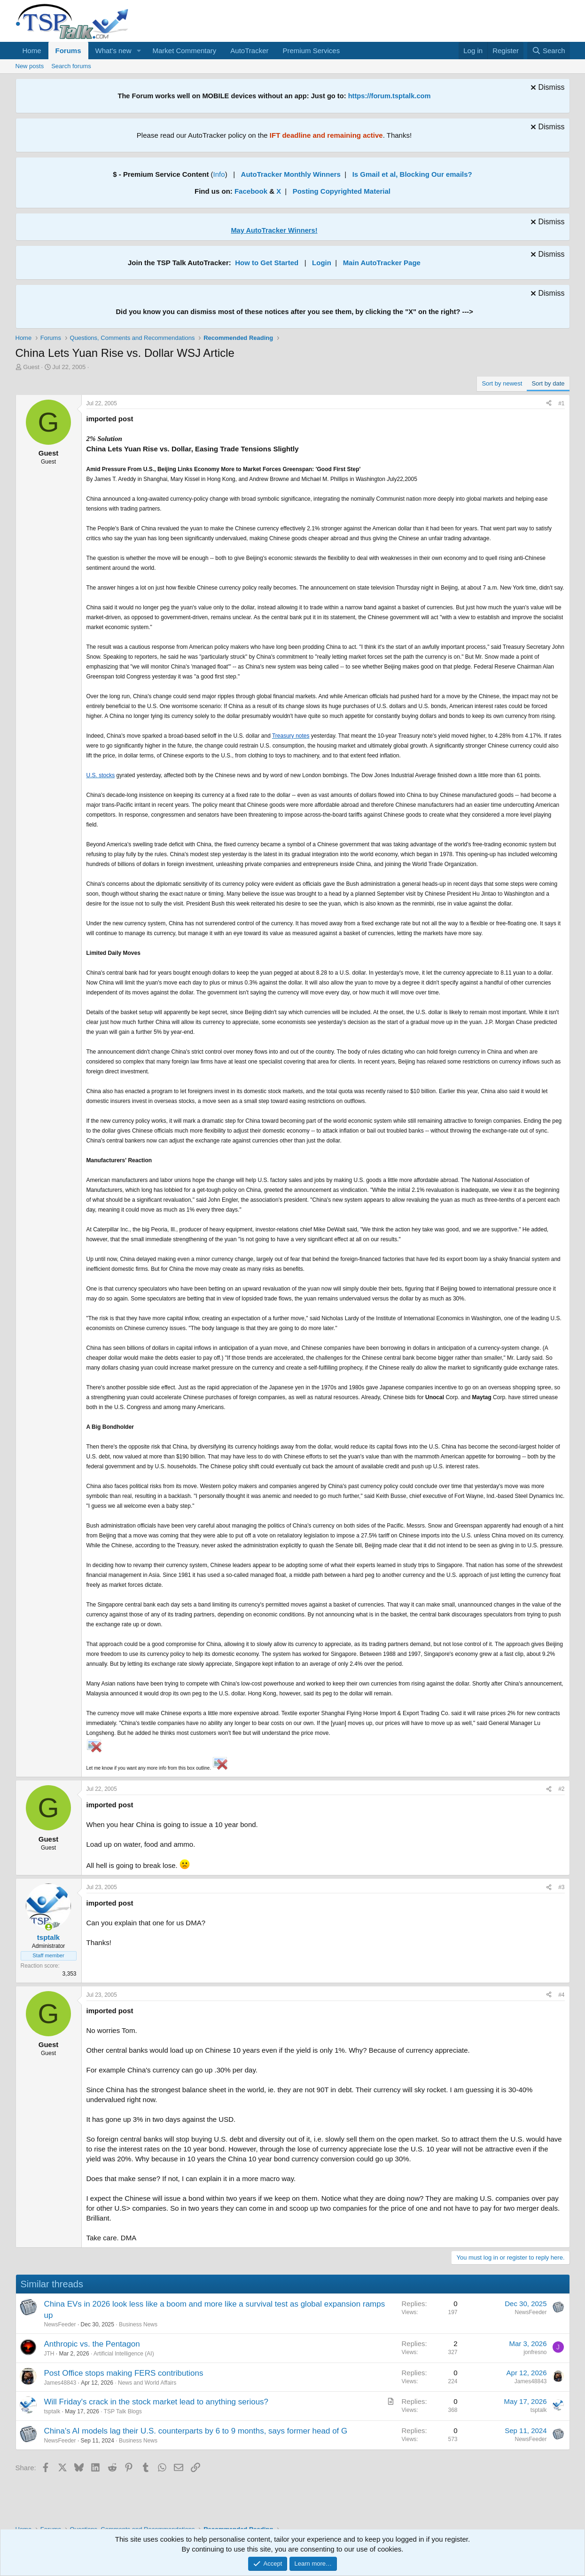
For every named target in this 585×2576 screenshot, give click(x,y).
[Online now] (48, 1926)
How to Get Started (266, 263)
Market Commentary (184, 51)
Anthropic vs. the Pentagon (92, 2344)
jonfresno (534, 2352)
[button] (138, 50)
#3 (561, 1887)
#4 (561, 1995)
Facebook (250, 191)
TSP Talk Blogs (123, 2411)
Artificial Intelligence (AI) (124, 2353)
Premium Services (311, 51)
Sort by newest (502, 383)
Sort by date (547, 383)
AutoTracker (249, 51)
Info (219, 174)
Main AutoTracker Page (382, 263)
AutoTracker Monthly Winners (291, 174)
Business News (138, 2324)
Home (32, 51)
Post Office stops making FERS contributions (123, 2373)
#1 (561, 403)
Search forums (71, 66)
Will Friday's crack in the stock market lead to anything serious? (156, 2401)
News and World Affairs (147, 2382)
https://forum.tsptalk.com (389, 96)
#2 (561, 1789)
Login (321, 263)
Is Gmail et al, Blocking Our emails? (412, 174)
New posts (30, 66)
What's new (113, 51)
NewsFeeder (60, 2324)
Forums (68, 51)
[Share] (549, 403)
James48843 (60, 2382)
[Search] (548, 50)
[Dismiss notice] (546, 89)
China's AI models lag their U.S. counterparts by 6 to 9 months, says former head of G (196, 2430)
